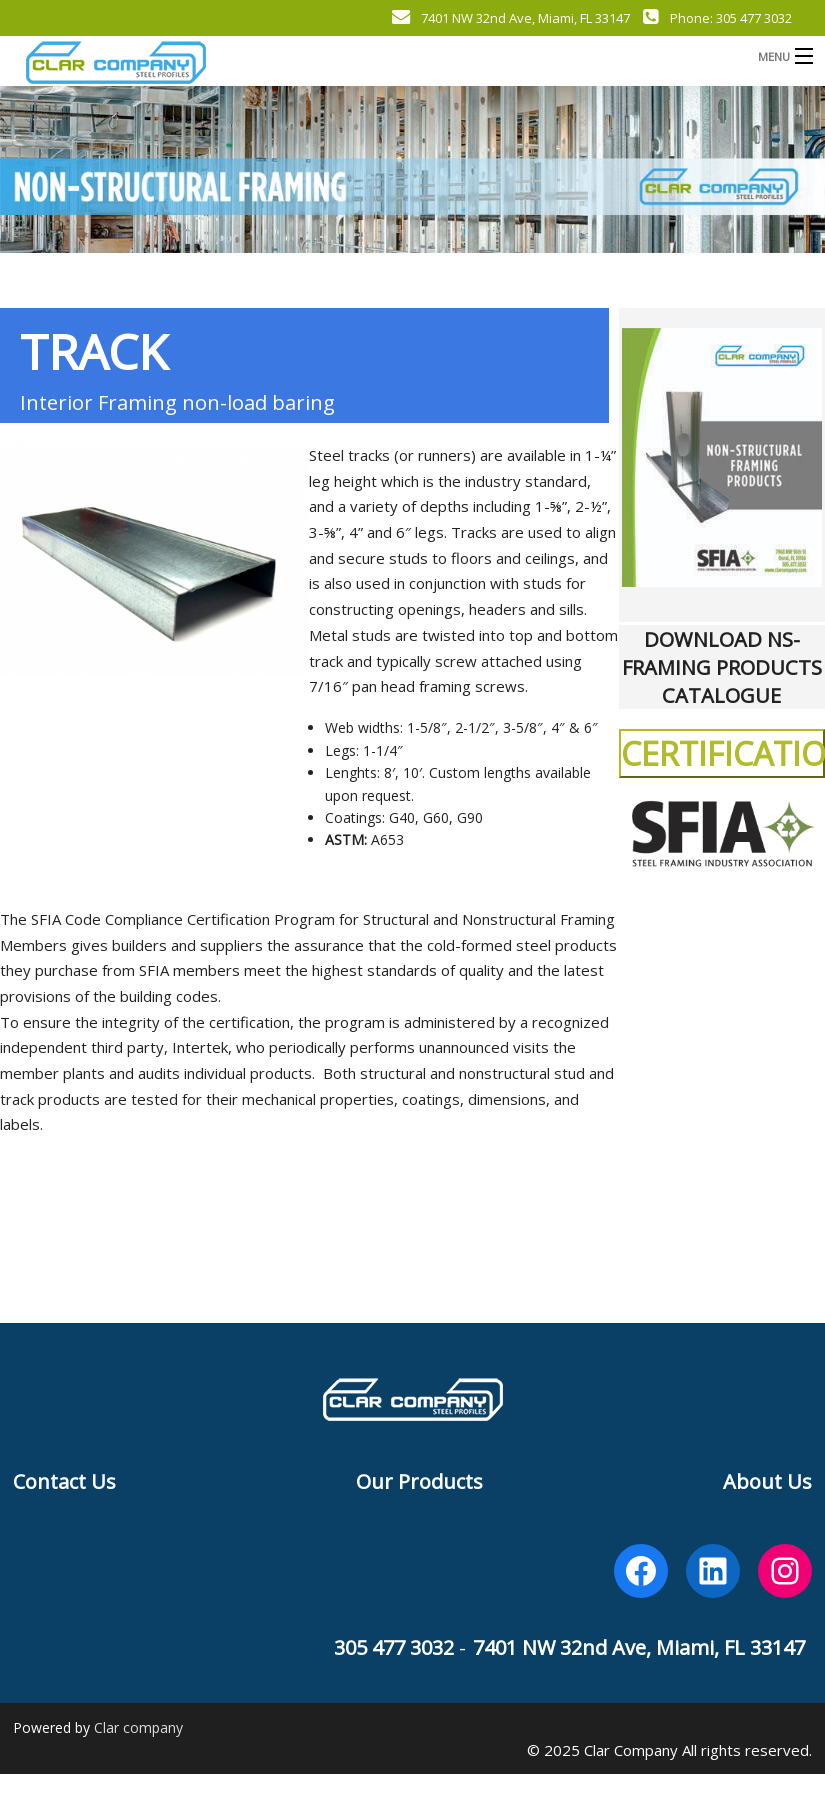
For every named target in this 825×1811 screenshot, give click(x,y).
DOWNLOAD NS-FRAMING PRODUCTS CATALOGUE (722, 667)
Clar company (138, 1727)
